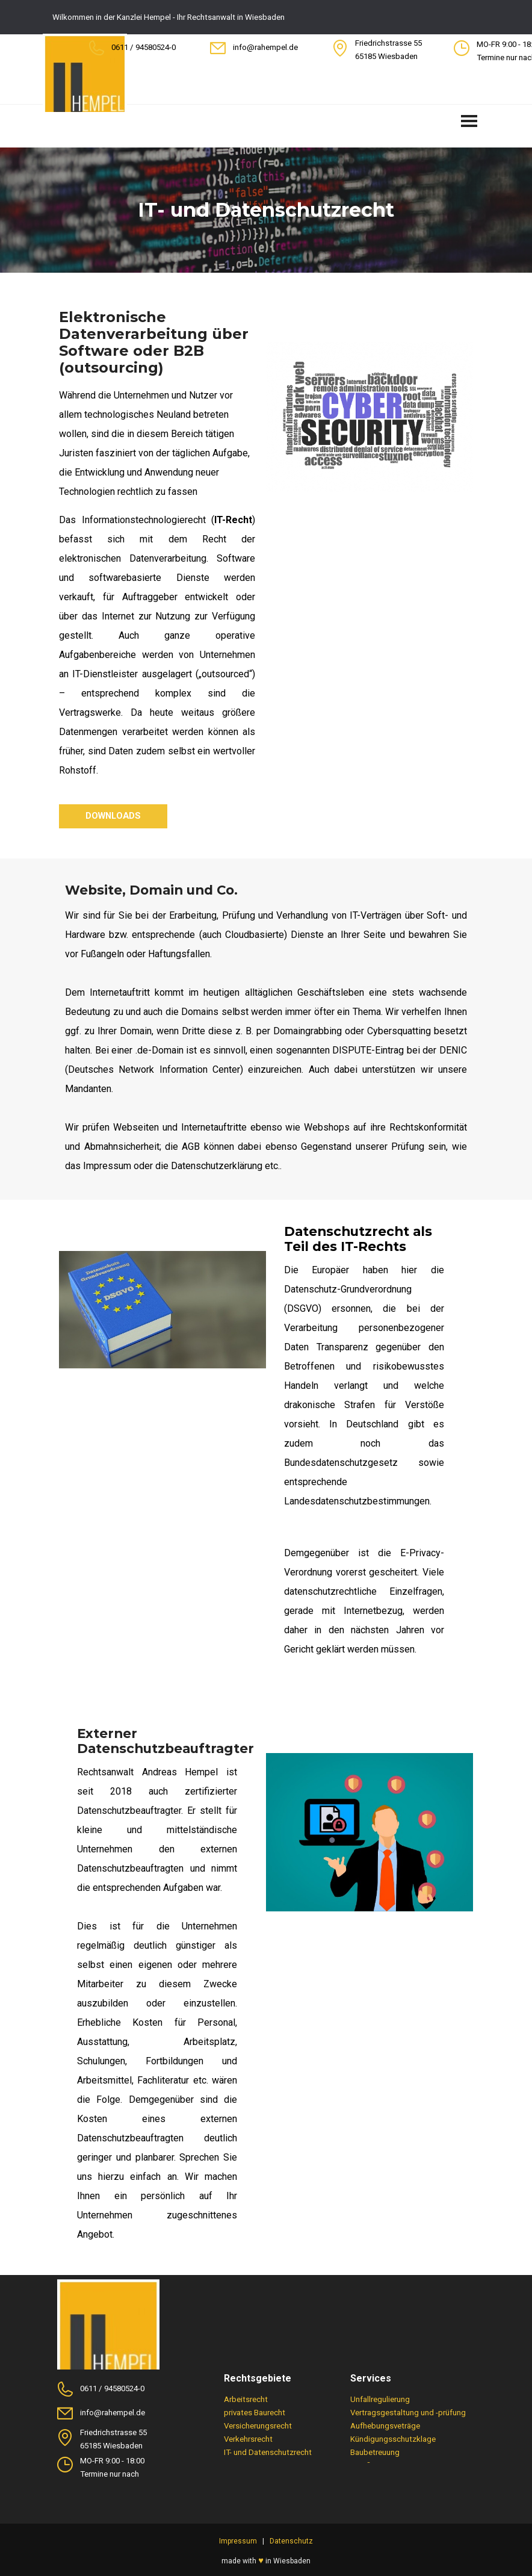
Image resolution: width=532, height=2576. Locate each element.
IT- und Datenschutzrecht (268, 2452)
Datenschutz (291, 2541)
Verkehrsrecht (248, 2439)
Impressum (238, 2541)
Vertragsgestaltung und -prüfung (408, 2412)
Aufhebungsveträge (385, 2425)
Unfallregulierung (380, 2399)
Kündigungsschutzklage (393, 2439)
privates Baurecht (254, 2412)
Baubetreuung (375, 2452)
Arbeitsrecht (246, 2399)
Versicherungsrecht (258, 2425)
